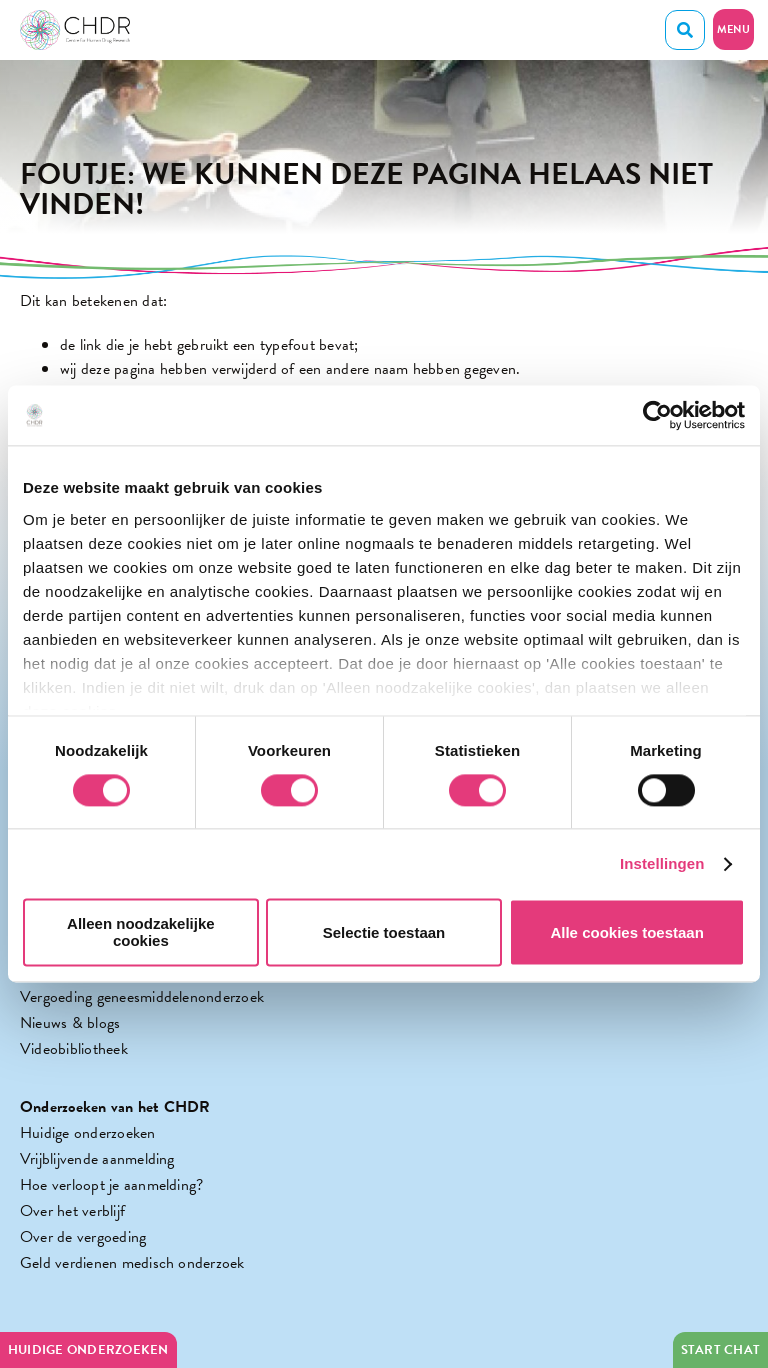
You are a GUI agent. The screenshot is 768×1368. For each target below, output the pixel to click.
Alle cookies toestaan (626, 932)
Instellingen (662, 863)
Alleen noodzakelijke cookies (141, 933)
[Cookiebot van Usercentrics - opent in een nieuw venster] (657, 415)
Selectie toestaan (384, 932)
